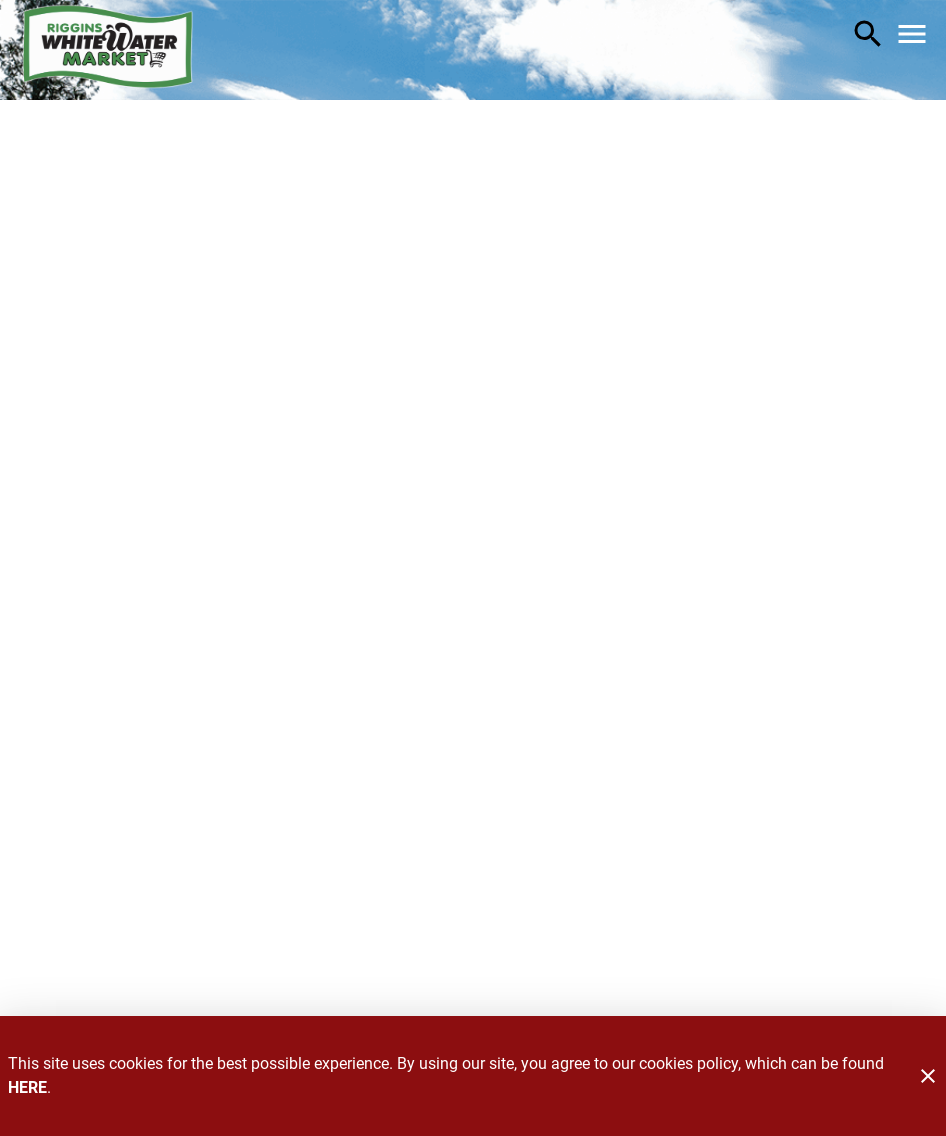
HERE (27, 1087)
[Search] (868, 34)
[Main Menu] (912, 34)
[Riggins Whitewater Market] (107, 50)
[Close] (928, 1076)
